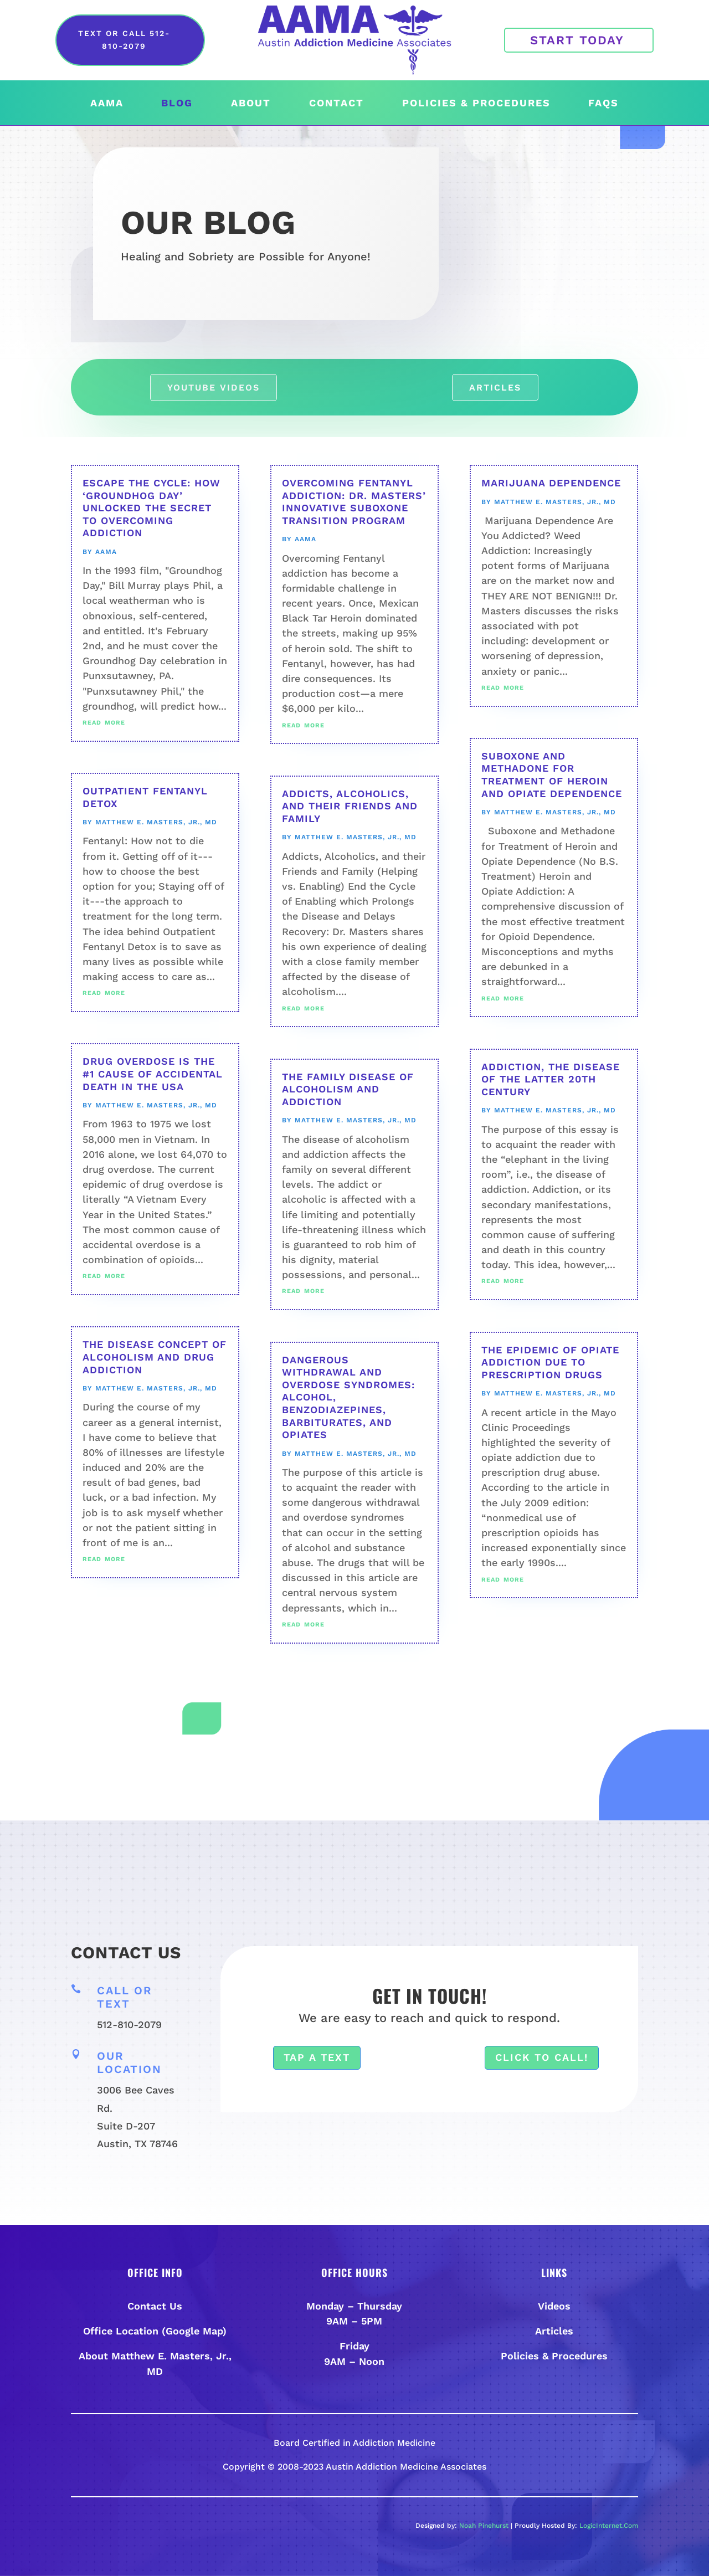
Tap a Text (317, 2057)
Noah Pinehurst (483, 2525)
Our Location (129, 2062)
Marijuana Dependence (551, 483)
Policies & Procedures (476, 104)
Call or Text (124, 1997)
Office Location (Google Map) (155, 2331)
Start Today (577, 40)
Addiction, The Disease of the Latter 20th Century (550, 1079)
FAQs (603, 104)
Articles (495, 387)
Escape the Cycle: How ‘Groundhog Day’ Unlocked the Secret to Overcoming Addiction (151, 507)
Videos (554, 2306)
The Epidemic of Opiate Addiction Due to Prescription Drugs (550, 1362)
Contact (336, 104)
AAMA (107, 104)
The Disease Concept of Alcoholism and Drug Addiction (155, 1356)
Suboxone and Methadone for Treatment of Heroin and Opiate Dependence (551, 774)
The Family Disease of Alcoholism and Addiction (348, 1089)
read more (104, 721)
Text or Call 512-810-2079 (124, 40)
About (251, 104)
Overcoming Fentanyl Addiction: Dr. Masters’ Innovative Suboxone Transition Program (354, 501)
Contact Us (154, 2306)
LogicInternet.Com (608, 2525)
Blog (177, 104)
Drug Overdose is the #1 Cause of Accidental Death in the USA (153, 1073)
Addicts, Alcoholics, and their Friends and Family (350, 806)
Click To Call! (541, 2057)
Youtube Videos (213, 387)
